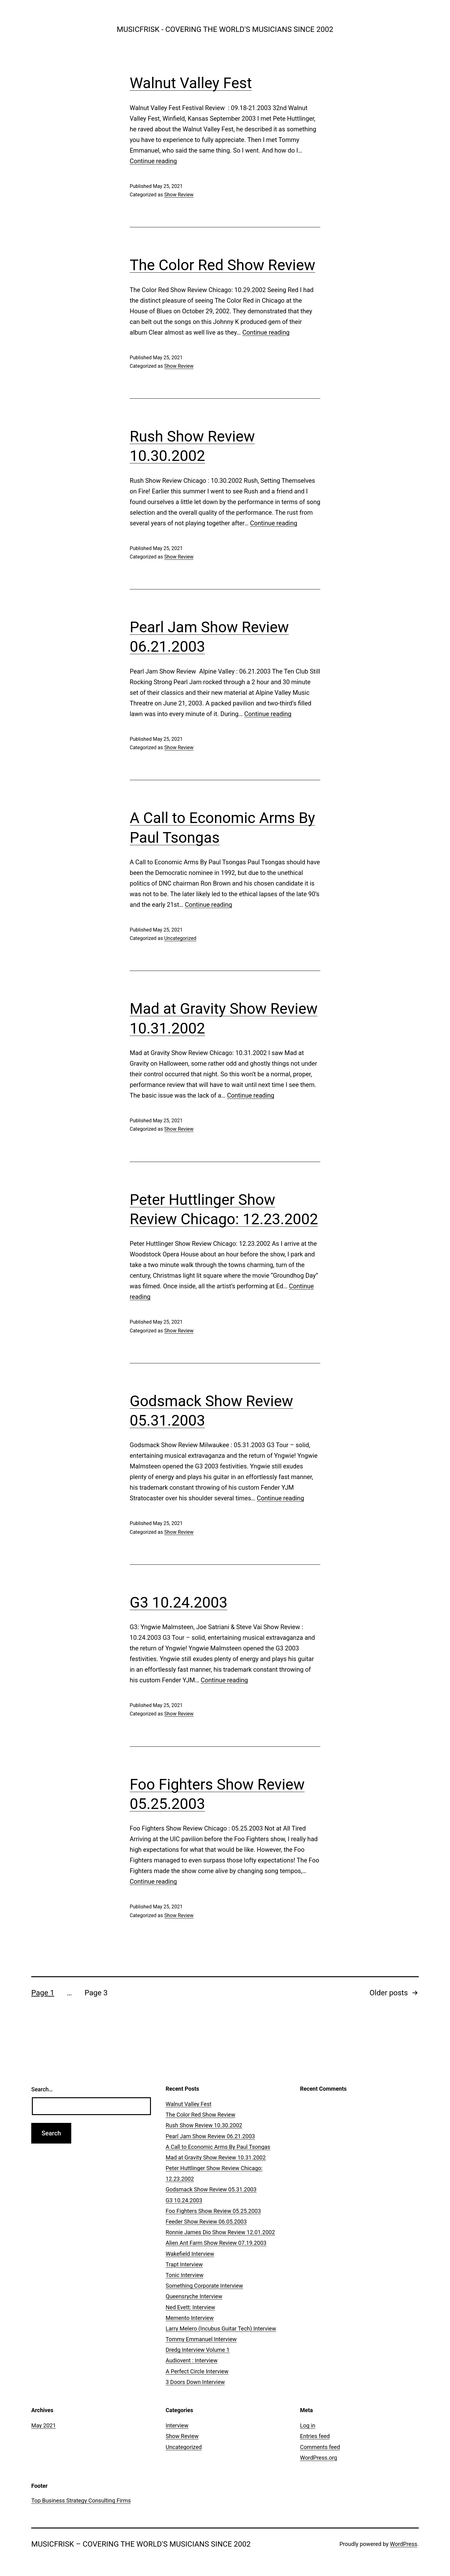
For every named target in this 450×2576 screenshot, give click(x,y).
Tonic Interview (184, 2275)
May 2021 (43, 2425)
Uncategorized (180, 938)
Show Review (178, 195)
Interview (177, 2425)
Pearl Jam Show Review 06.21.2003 (210, 2136)
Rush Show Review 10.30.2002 (204, 2125)
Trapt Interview (184, 2264)
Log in (307, 2425)
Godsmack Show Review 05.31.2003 (211, 2189)
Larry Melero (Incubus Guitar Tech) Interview (221, 2328)
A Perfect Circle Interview (197, 2371)
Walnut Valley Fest (191, 83)
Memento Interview (190, 2318)
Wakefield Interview (190, 2253)
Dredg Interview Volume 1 (198, 2349)
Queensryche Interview (194, 2296)
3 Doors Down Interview (195, 2382)
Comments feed (320, 2447)
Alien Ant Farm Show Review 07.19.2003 (216, 2243)
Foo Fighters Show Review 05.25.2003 (213, 2211)
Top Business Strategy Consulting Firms (81, 2500)
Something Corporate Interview (204, 2285)
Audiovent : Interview (192, 2360)
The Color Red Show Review (222, 265)
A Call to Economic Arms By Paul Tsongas (218, 2147)
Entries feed (315, 2436)
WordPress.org (318, 2457)
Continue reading (153, 161)
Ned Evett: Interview (190, 2307)
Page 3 (96, 1992)
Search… (42, 2089)
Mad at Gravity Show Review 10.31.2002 (216, 2157)
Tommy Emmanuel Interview (201, 2339)
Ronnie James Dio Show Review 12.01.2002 (220, 2232)
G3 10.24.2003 (179, 1602)
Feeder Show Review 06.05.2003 (206, 2221)
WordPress (403, 2544)
